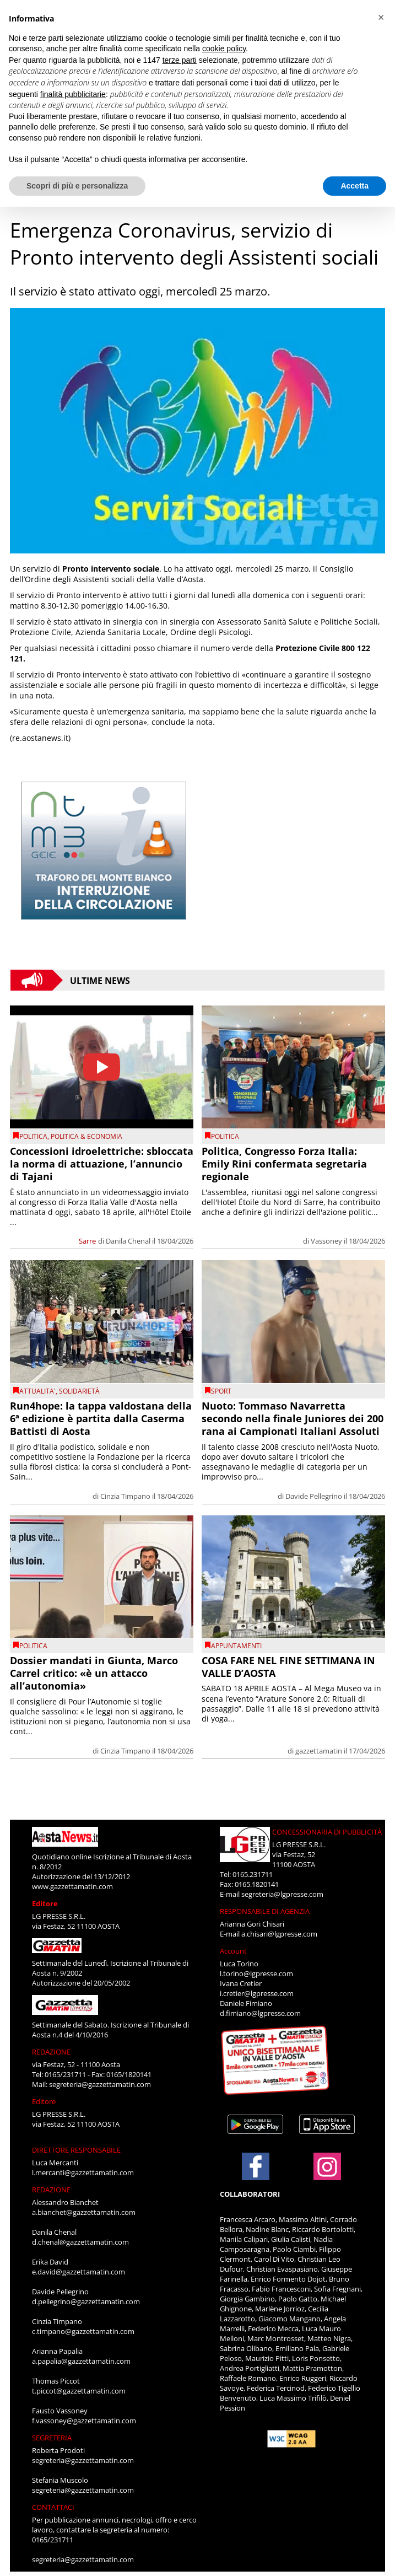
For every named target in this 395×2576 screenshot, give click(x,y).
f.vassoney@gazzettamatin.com (84, 2421)
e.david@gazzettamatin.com (78, 2272)
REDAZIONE (51, 2052)
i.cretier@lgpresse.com (257, 1993)
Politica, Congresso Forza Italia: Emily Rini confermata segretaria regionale (284, 1164)
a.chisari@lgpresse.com (279, 1934)
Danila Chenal (128, 1241)
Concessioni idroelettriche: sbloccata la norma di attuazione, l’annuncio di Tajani (101, 1164)
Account (233, 1951)
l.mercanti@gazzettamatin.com (83, 2172)
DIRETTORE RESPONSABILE (76, 2150)
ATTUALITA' (37, 1391)
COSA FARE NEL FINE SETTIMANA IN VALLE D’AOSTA (288, 1667)
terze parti (180, 60)
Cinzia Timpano (125, 1496)
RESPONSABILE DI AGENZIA (265, 1911)
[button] (380, 17)
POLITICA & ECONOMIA (86, 1136)
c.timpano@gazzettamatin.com (83, 2331)
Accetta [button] (354, 185)
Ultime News (100, 980)
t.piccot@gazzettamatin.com (79, 2391)
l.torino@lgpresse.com (256, 1973)
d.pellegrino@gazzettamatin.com (86, 2301)
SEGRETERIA (52, 2438)
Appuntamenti (236, 1645)
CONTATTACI (53, 2507)
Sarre (87, 1241)
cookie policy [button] (224, 48)
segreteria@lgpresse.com (282, 1894)
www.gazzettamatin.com (72, 1886)
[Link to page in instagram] (327, 2175)
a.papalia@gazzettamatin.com (81, 2361)
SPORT (221, 1391)
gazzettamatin (318, 1751)
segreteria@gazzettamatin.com (100, 2084)
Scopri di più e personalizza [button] (77, 185)
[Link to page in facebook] (256, 2166)
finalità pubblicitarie (73, 94)
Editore (45, 1903)
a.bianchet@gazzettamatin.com (84, 2212)
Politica (33, 1136)
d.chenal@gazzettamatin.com (80, 2242)
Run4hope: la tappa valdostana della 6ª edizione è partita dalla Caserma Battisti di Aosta (101, 1418)
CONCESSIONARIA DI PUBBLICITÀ (327, 1832)
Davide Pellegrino (313, 1496)
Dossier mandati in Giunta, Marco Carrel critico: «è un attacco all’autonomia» (94, 1673)
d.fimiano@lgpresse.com (260, 2013)
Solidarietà (79, 1391)
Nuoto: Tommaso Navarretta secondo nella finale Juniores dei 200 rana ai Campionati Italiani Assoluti (292, 1418)
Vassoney (326, 1241)
